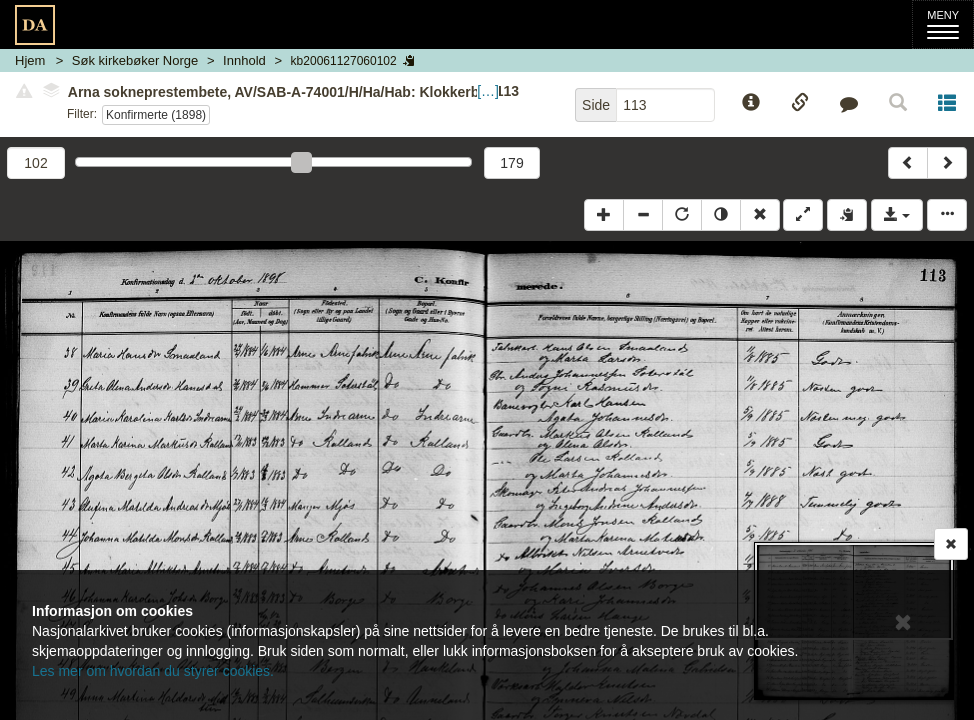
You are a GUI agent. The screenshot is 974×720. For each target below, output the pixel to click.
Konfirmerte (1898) (156, 115)
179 (511, 163)
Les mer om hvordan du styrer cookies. (153, 671)
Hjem (30, 60)
